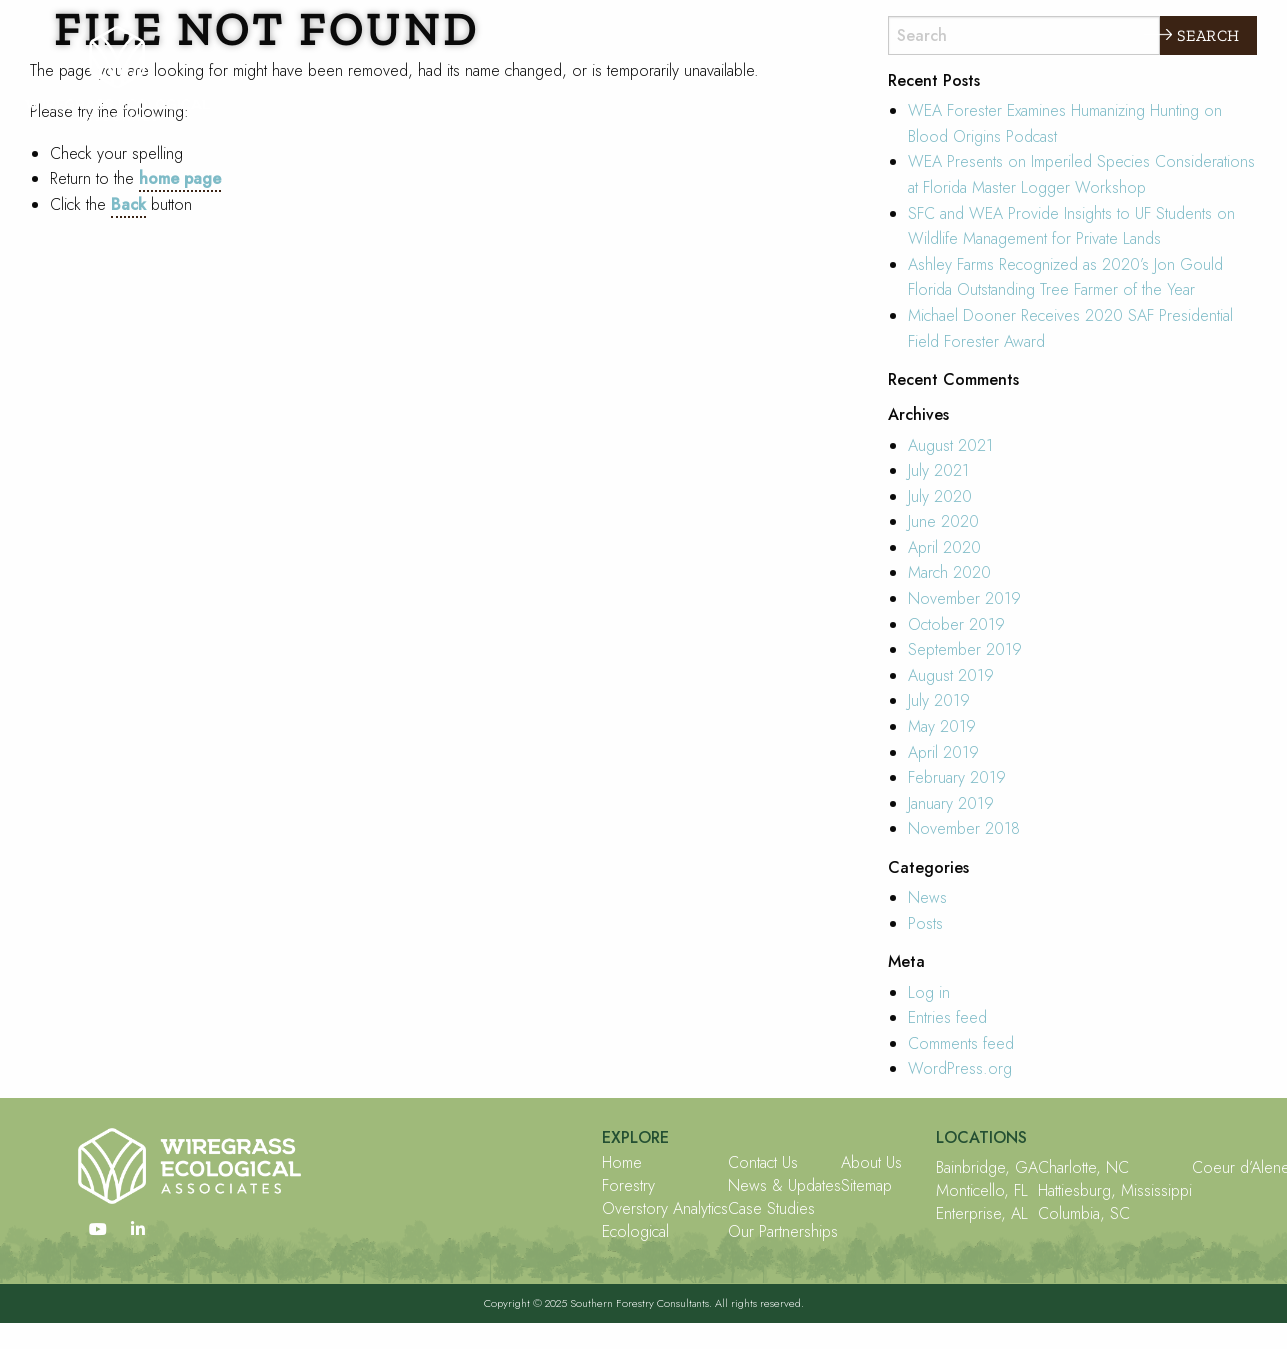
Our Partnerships (783, 1232)
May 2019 (942, 726)
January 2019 (951, 803)
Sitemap (866, 1186)
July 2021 (938, 470)
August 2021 (950, 445)
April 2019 (943, 752)
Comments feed (961, 1043)
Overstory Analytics (665, 1209)
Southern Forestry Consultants (639, 1303)
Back (128, 204)
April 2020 (944, 547)
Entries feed (947, 1017)
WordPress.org (960, 1068)
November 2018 (964, 828)
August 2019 (951, 675)
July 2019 (939, 700)
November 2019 (964, 598)
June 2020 (943, 521)
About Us (871, 1163)
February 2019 (957, 777)
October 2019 (956, 624)
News (927, 897)
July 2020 (940, 496)
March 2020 (949, 572)
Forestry (628, 1186)
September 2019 (965, 649)
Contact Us (763, 1163)
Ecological (635, 1232)
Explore (1100, 34)
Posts (925, 923)
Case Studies (771, 1209)
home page (180, 178)
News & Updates (784, 1186)
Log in (929, 992)
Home (622, 1163)
